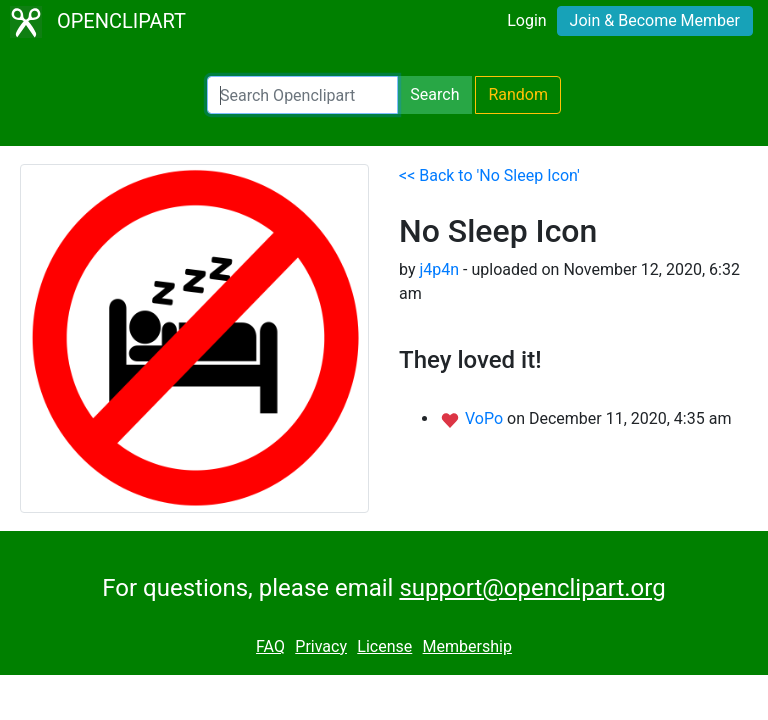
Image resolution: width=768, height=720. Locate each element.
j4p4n (439, 269)
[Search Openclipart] (302, 95)
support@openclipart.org (532, 588)
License (384, 646)
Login (526, 20)
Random (518, 94)
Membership (467, 646)
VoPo (486, 418)
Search (434, 94)
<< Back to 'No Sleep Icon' (489, 175)
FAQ (270, 646)
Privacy (321, 646)
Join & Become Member (655, 20)
